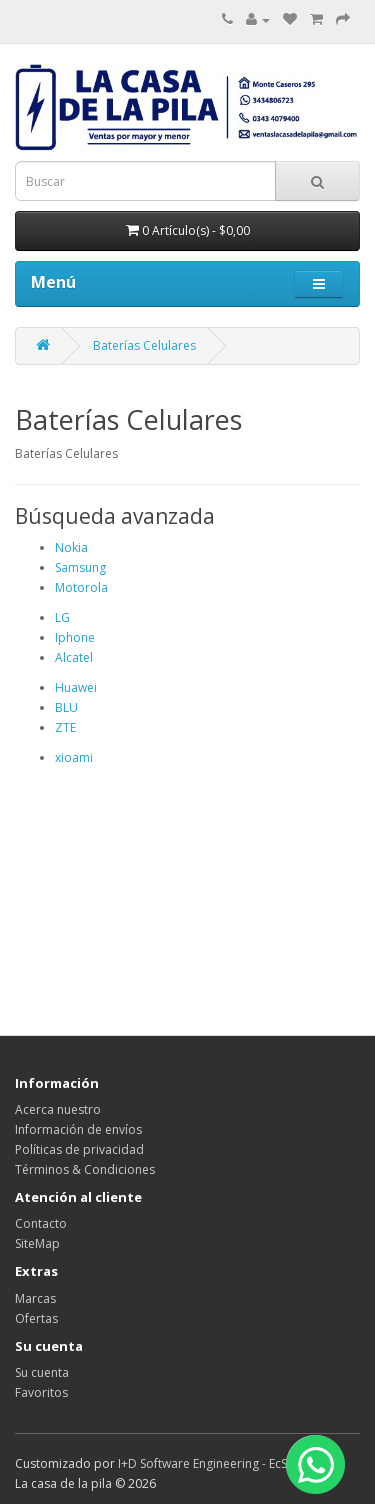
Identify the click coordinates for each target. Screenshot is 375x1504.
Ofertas (36, 1318)
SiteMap (37, 1243)
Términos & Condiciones (85, 1169)
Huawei (76, 687)
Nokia (71, 547)
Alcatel (74, 657)
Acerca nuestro (58, 1109)
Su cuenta (42, 1372)
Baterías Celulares (144, 345)
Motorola (81, 587)
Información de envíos (78, 1129)
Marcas (35, 1298)
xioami (74, 757)
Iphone (75, 637)
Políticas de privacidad (79, 1149)
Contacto (41, 1223)
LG (62, 617)
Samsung (80, 567)
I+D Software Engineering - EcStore (214, 1463)
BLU (66, 707)
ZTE (65, 727)
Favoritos (41, 1392)
